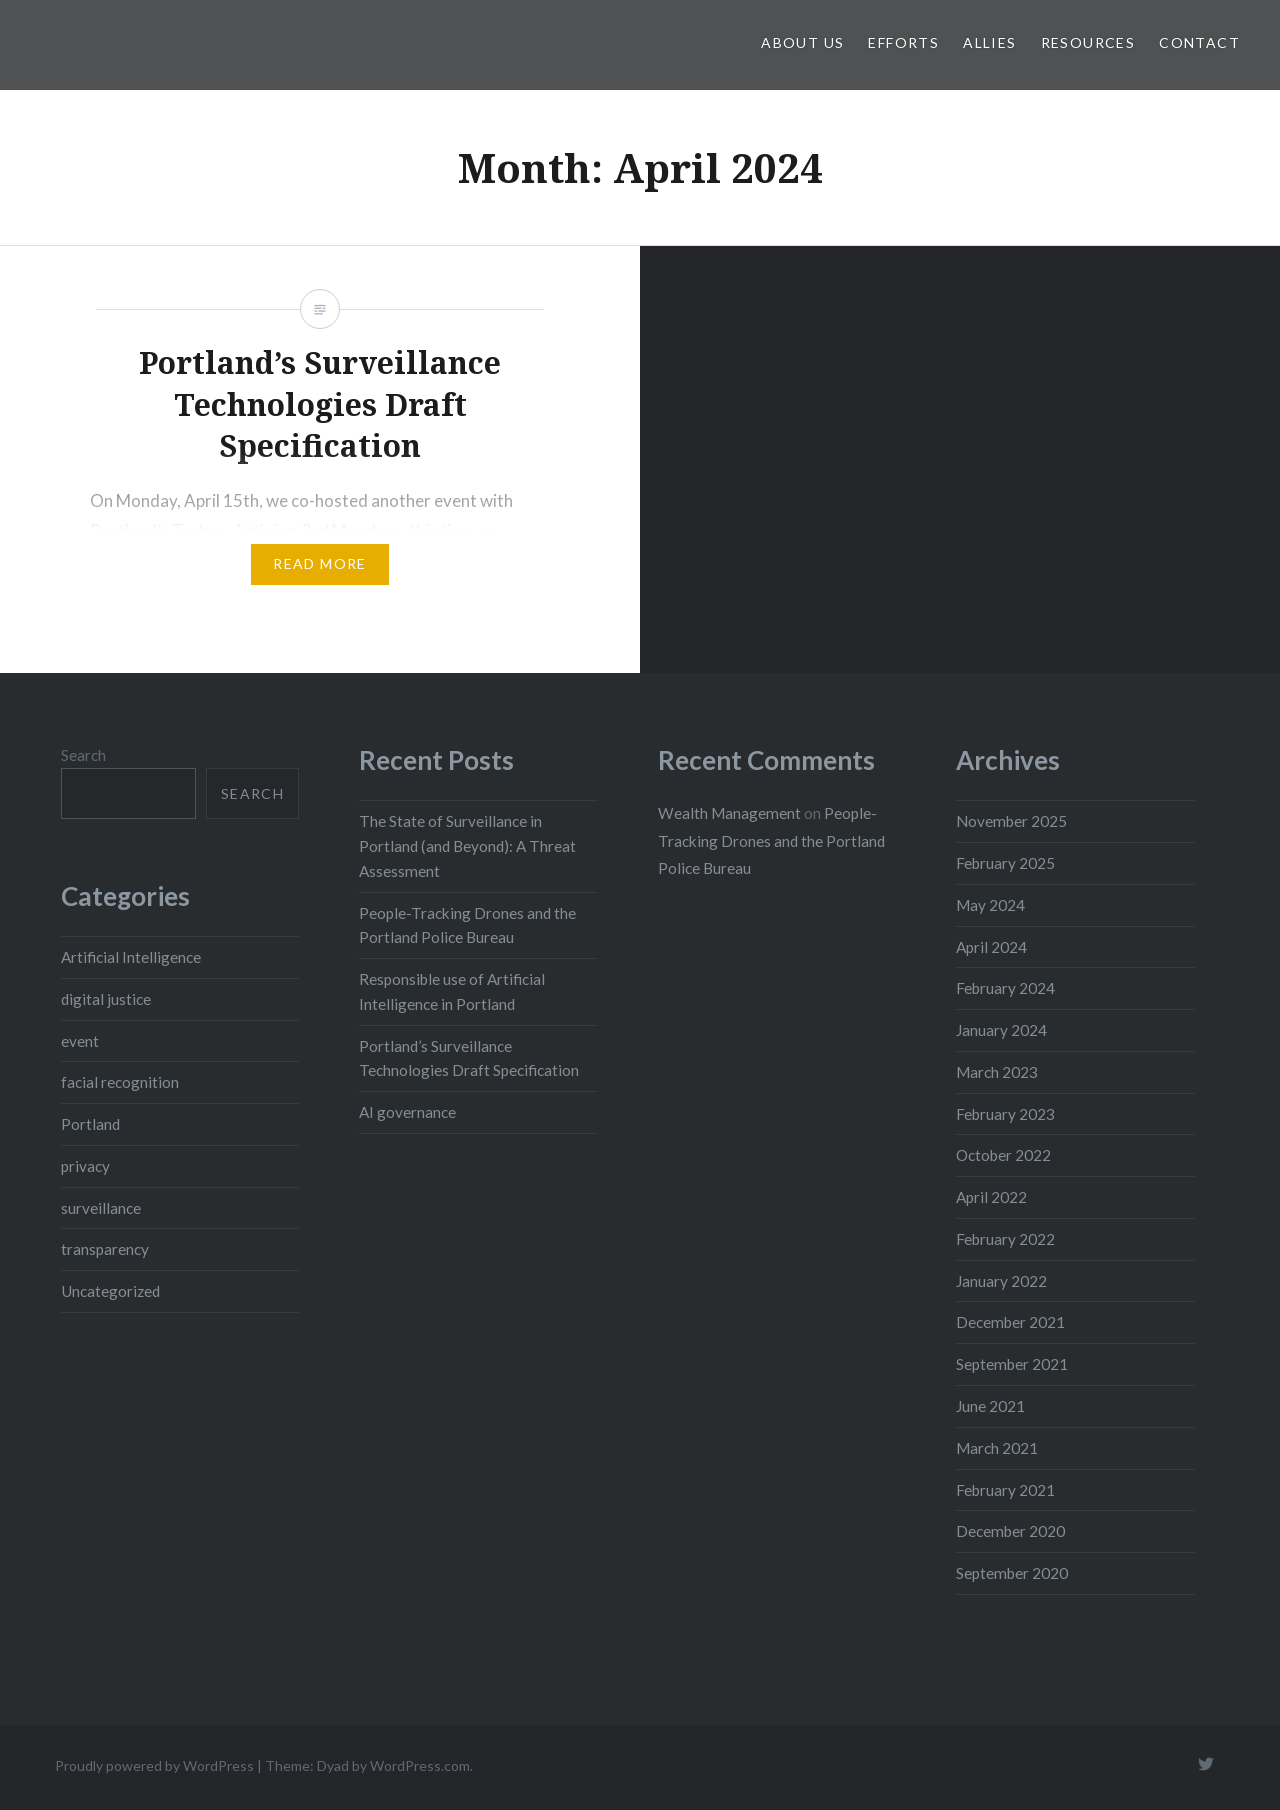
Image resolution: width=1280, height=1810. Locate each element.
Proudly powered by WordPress (154, 1765)
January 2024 (1001, 1030)
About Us (802, 42)
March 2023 (997, 1072)
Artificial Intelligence (131, 957)
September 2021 (1012, 1364)
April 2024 (991, 947)
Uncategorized (110, 1291)
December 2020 (1010, 1531)
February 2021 (1005, 1490)
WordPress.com (420, 1765)
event (80, 1041)
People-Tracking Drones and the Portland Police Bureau (771, 840)
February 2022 (1005, 1239)
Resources (1088, 42)
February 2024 (1005, 988)
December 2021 (1010, 1322)
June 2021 (990, 1406)
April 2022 (991, 1197)
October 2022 (1003, 1155)
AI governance (407, 1112)
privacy (85, 1166)
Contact (1199, 42)
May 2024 (990, 905)
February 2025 (1005, 863)
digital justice (106, 999)
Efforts (903, 42)
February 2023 (1005, 1114)
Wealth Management (729, 813)
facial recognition (120, 1082)
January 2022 (1001, 1281)
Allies (989, 42)
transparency (105, 1249)
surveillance (101, 1208)
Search (83, 755)
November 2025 (1011, 821)
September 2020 (1012, 1573)
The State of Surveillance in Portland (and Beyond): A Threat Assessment (467, 846)
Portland (90, 1124)
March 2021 (997, 1448)
